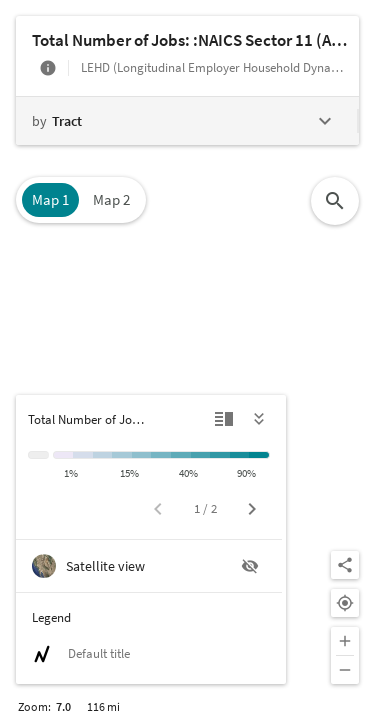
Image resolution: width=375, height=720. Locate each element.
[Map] (187, 360)
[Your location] (345, 603)
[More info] (48, 68)
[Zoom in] (345, 641)
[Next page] (252, 509)
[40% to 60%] (201, 455)
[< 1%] (63, 455)
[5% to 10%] (103, 455)
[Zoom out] (345, 670)
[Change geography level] (186, 121)
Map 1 (50, 199)
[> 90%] (259, 455)
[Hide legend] (260, 419)
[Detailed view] (224, 419)
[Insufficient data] (38, 455)
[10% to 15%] (122, 455)
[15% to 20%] (142, 455)
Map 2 (111, 199)
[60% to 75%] (220, 455)
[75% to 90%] (240, 455)
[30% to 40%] (181, 455)
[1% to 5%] (83, 455)
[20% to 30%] (161, 455)
